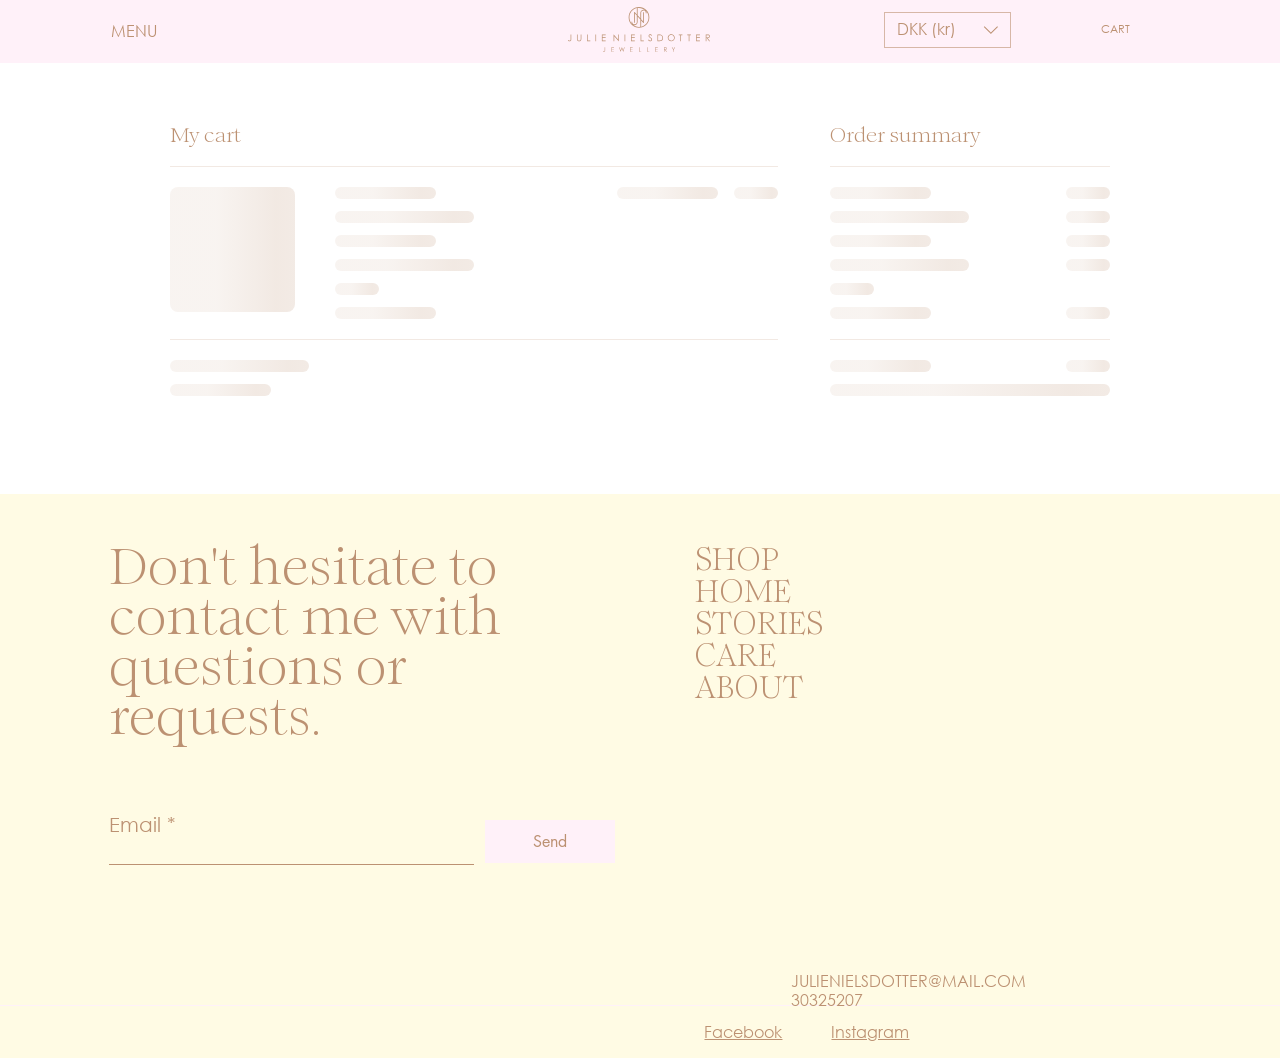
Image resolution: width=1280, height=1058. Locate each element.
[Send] (550, 841)
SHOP (737, 562)
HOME (743, 594)
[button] (157, 31)
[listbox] (947, 30)
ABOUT (749, 690)
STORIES (759, 626)
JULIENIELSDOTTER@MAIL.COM (908, 981)
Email (135, 824)
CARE (735, 658)
